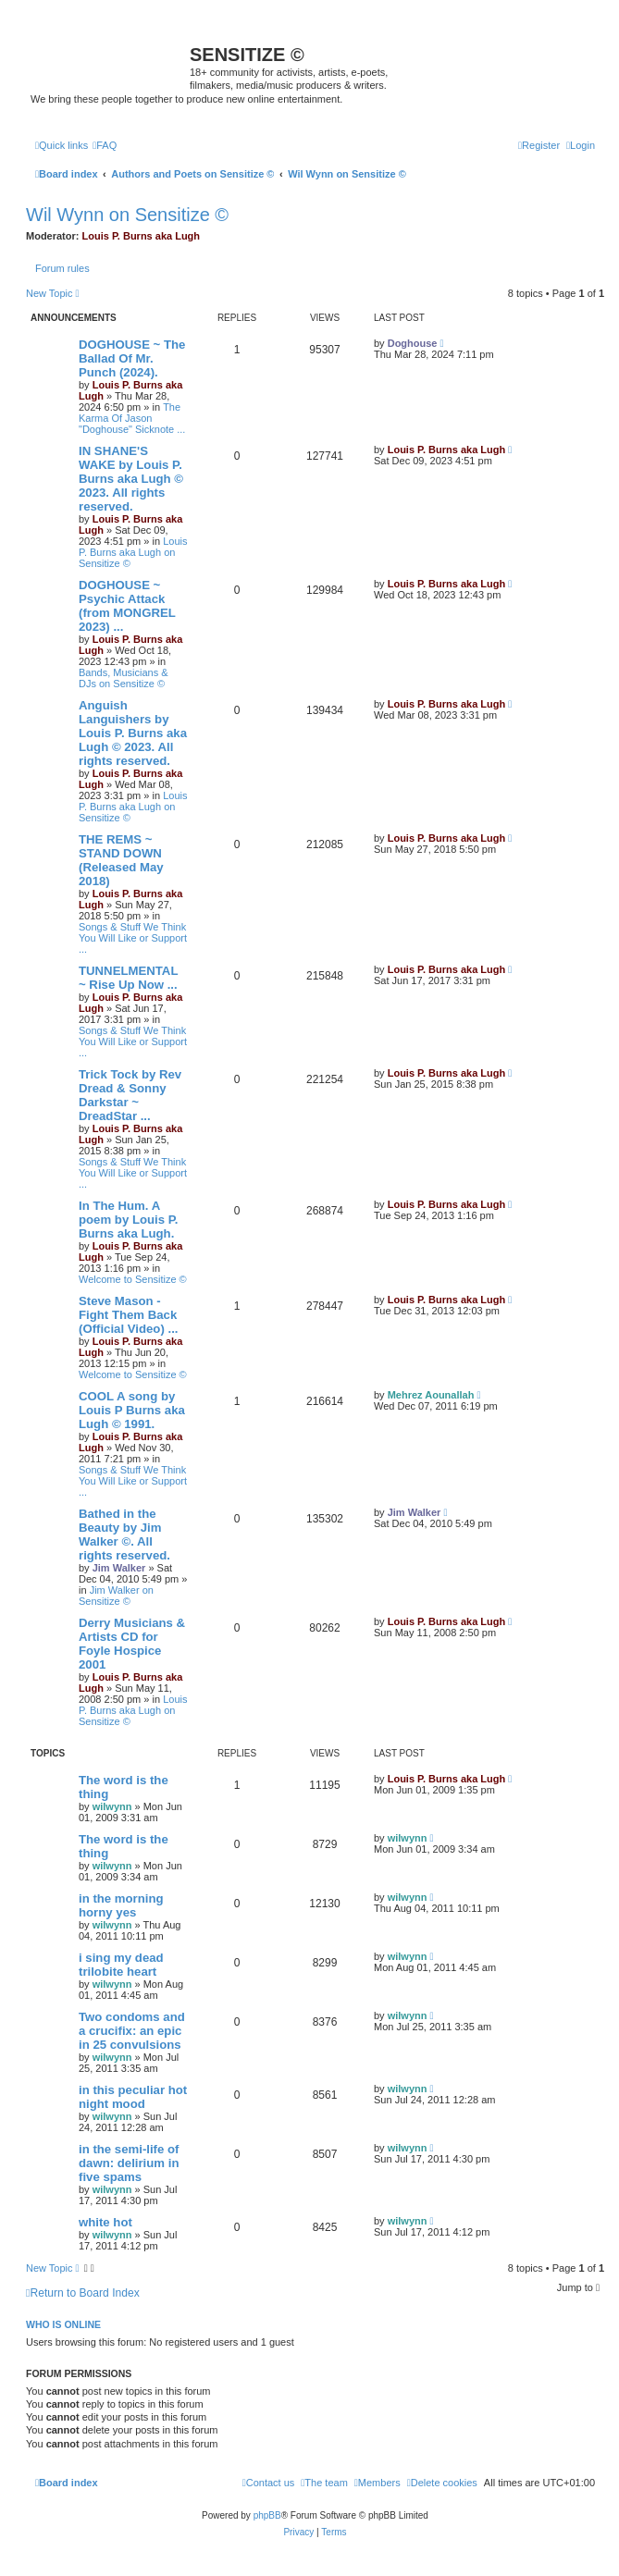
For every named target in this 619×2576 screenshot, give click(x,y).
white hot (105, 2222)
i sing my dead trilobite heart (121, 1964)
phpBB (267, 2515)
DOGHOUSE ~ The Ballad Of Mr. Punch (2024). (132, 358)
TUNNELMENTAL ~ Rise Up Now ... (128, 978)
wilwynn (112, 1806)
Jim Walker (119, 1567)
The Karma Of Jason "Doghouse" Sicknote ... (132, 418)
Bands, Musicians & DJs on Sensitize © (123, 678)
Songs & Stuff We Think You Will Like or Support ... (133, 938)
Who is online (63, 2324)
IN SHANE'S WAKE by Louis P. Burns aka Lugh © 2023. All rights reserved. (131, 478)
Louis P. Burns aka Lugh (141, 235)
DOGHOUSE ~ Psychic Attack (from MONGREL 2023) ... (127, 606)
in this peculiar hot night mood (133, 2097)
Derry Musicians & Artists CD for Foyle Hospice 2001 (132, 1643)
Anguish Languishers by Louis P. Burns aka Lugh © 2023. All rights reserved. (133, 733)
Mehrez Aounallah (431, 1394)
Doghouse (413, 343)
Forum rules (62, 268)
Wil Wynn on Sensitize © (127, 214)
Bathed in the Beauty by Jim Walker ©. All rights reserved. (124, 1534)
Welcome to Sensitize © (133, 1279)
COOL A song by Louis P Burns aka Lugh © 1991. (132, 1410)
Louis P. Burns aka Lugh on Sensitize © (133, 552)
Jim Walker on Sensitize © (116, 1595)
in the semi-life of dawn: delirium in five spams (129, 2163)
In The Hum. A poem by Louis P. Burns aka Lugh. (128, 1219)
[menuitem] (105, 145)
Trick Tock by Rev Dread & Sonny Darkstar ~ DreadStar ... (130, 1095)
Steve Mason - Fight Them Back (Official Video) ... (128, 1315)
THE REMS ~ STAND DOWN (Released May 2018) (121, 860)
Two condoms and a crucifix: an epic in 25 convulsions (132, 2031)
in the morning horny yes (121, 1905)
